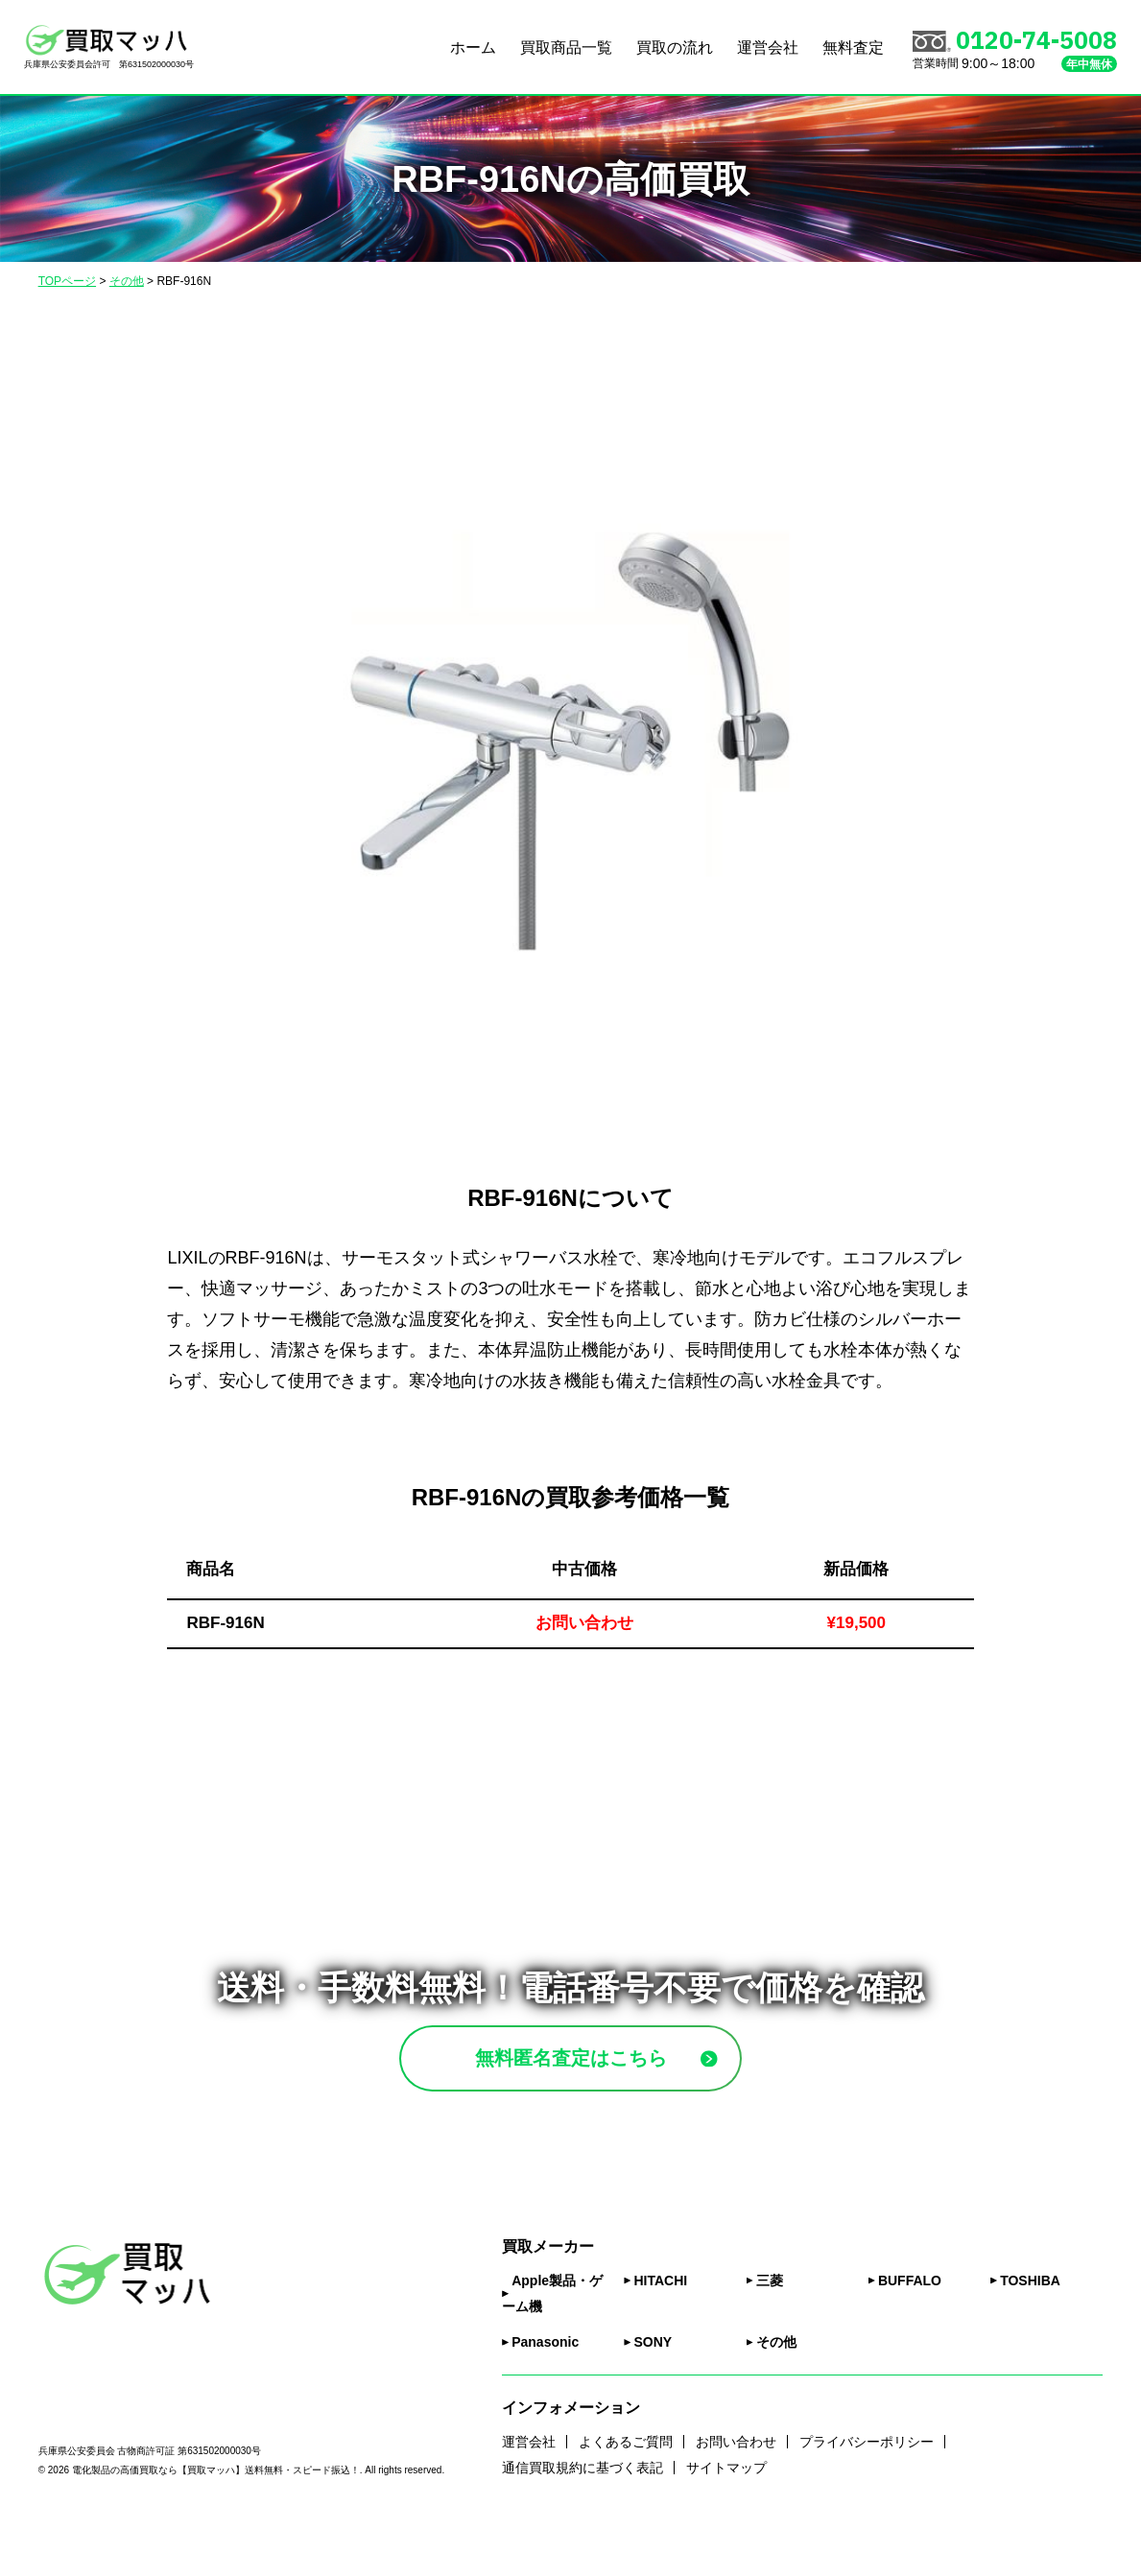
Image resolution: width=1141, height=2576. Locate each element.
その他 (776, 2390)
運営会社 (767, 47)
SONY (652, 2390)
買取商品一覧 (566, 47)
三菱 (769, 2328)
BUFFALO (909, 2328)
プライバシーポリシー (866, 2488)
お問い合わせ (736, 2488)
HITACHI (660, 2328)
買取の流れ (674, 47)
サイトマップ (726, 2515)
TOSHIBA (1030, 2328)
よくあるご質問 (626, 2488)
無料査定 (853, 47)
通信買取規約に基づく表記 (582, 2515)
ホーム (473, 47)
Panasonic (545, 2390)
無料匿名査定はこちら (616, 2081)
